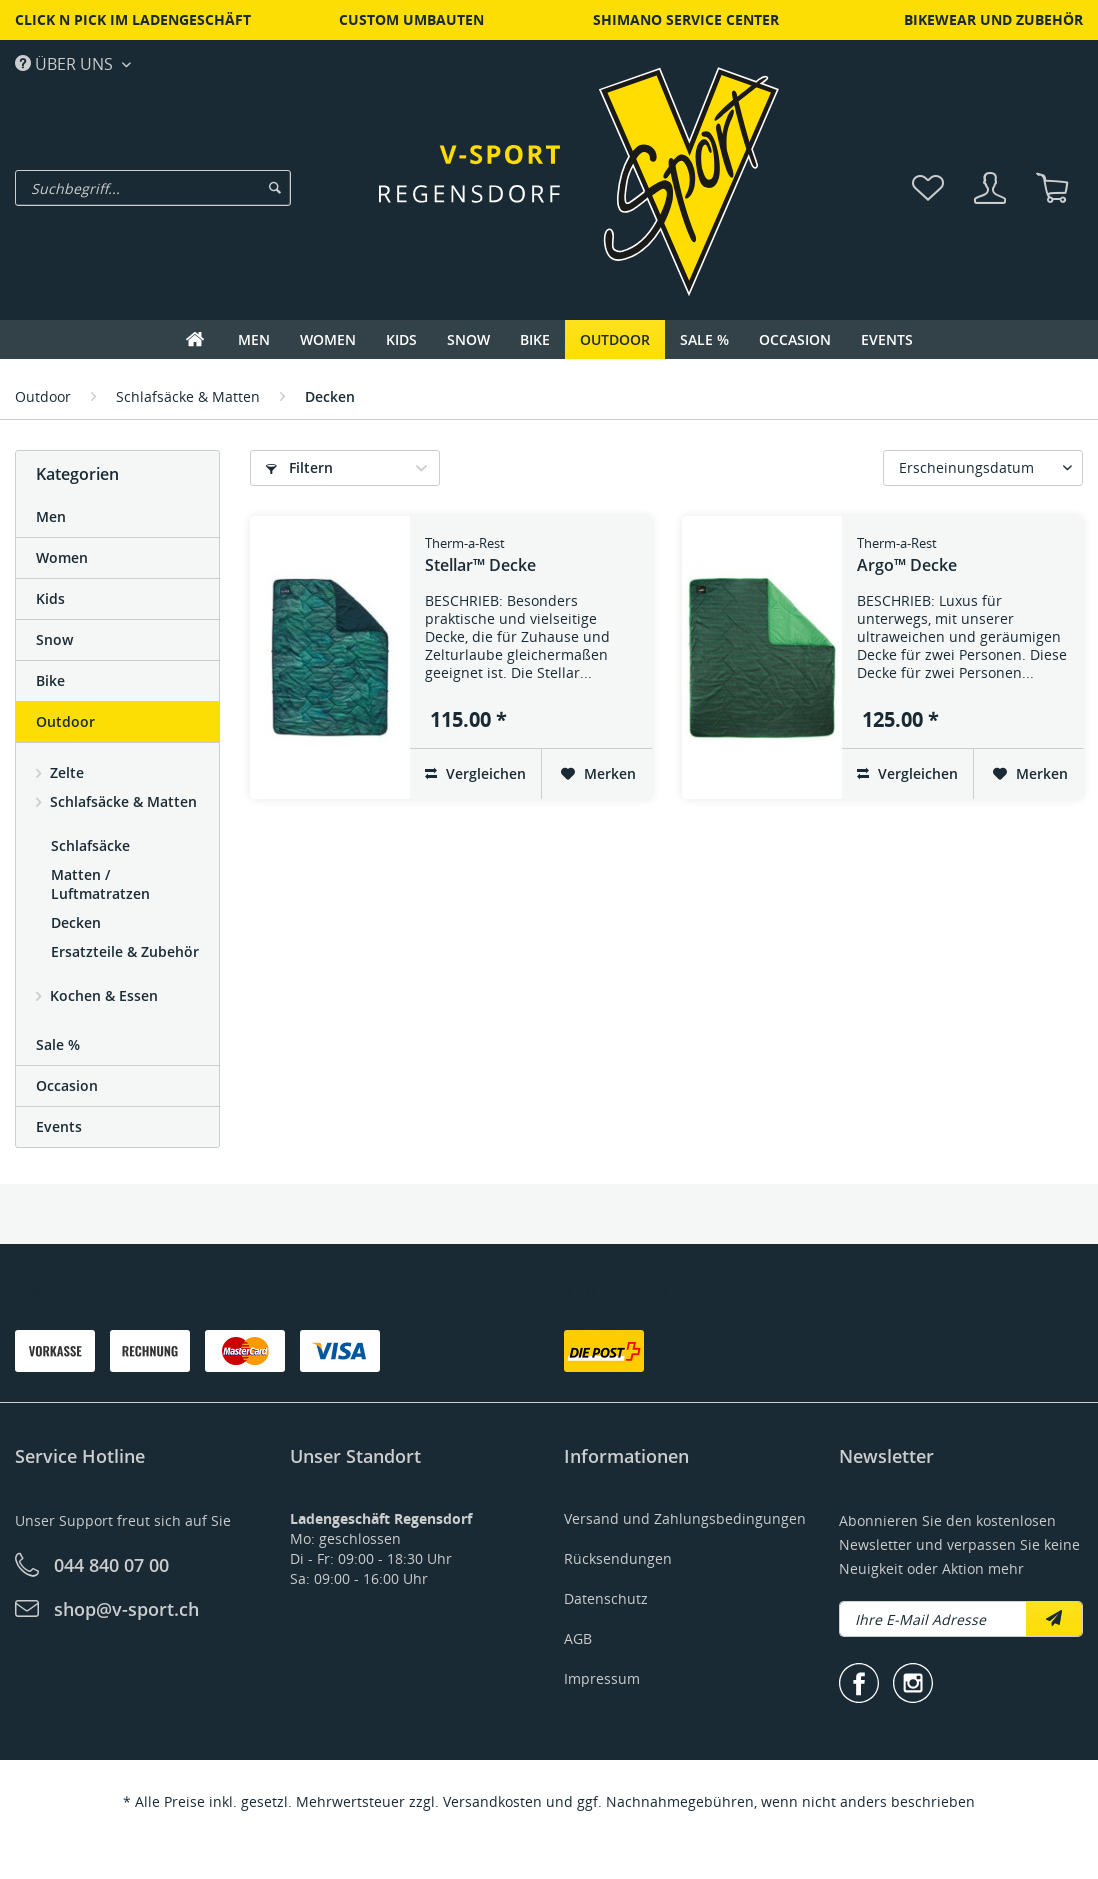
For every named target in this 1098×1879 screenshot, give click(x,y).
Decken (76, 922)
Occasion (67, 1085)
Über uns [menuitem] (66, 63)
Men (51, 516)
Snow (54, 639)
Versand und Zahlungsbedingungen (685, 1518)
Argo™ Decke (907, 555)
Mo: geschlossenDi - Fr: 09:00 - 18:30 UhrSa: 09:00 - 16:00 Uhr (381, 1548)
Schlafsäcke (90, 845)
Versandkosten (492, 1801)
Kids (50, 598)
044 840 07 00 (111, 1565)
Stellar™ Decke (480, 555)
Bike (50, 680)
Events (59, 1126)
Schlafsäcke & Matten (121, 801)
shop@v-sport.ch (126, 1609)
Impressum (602, 1678)
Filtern (299, 467)
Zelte (65, 772)
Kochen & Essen (102, 995)
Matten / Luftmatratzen (100, 884)
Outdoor (65, 721)
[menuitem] (212, 188)
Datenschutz (606, 1598)
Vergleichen (475, 773)
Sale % (58, 1044)
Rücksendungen (618, 1558)
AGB (578, 1638)
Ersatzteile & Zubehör (125, 951)
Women (62, 557)
